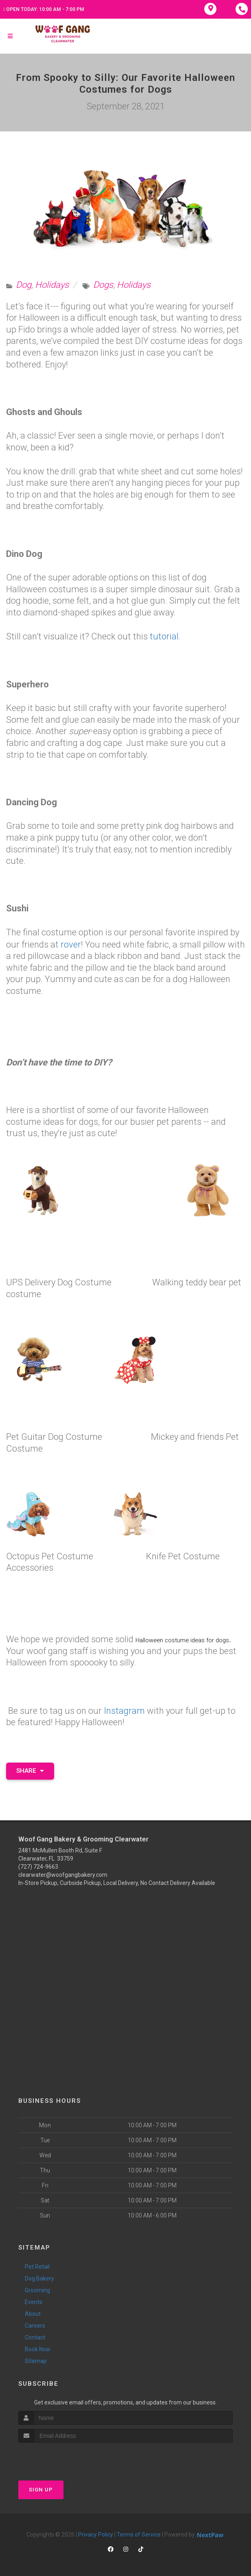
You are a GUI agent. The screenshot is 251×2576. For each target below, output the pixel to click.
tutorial (164, 636)
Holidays (52, 285)
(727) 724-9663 (38, 1865)
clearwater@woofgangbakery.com (62, 1873)
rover (71, 944)
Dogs (103, 285)
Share (30, 1769)
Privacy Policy (95, 2533)
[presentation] (61, 2457)
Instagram (124, 1709)
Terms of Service (139, 2533)
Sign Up (41, 2488)
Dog (23, 285)
